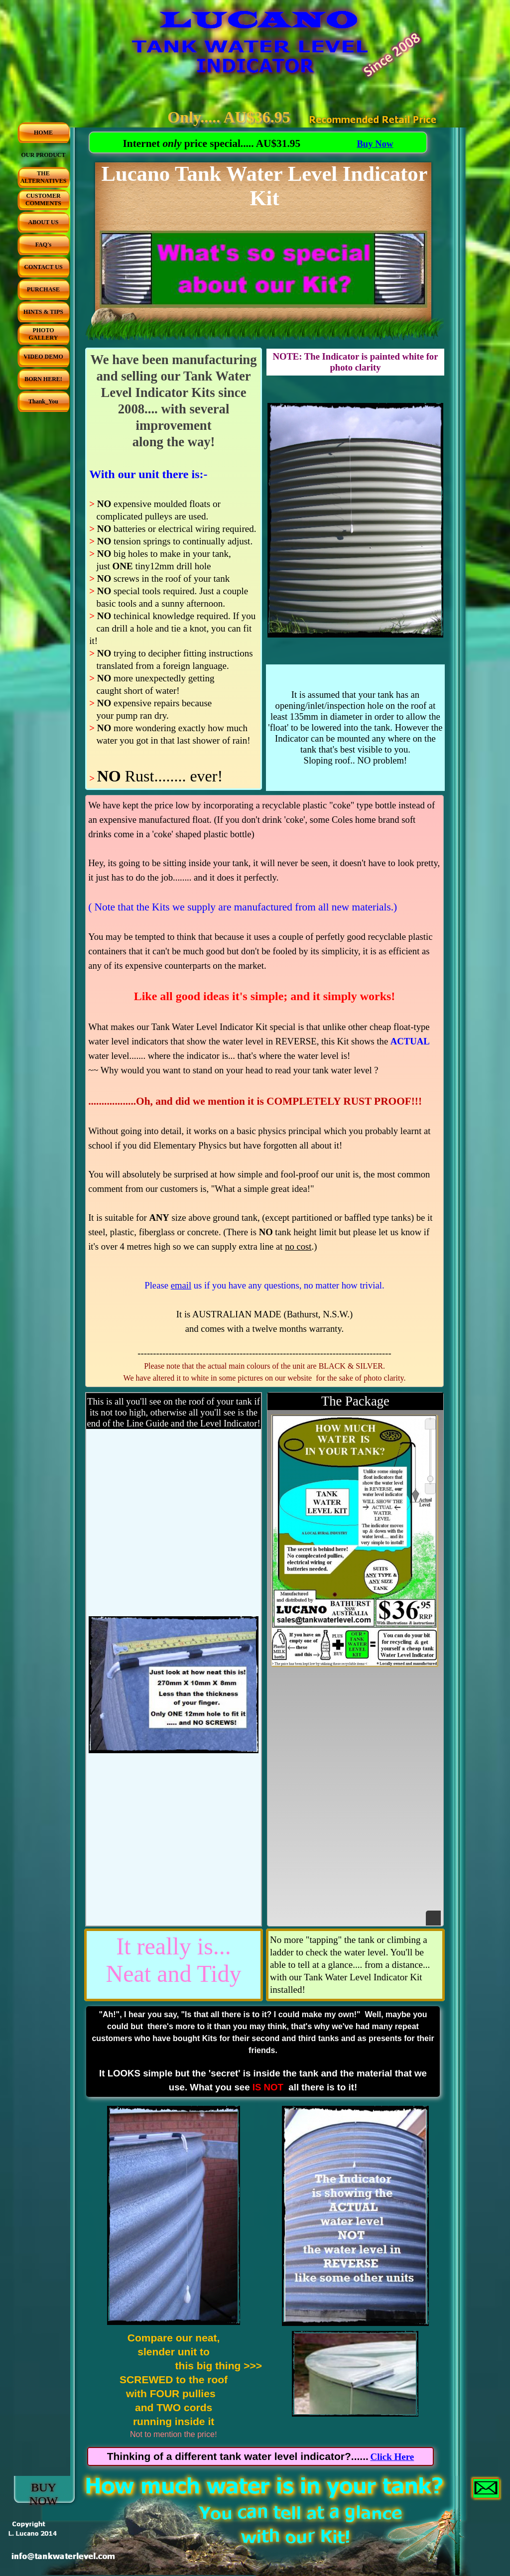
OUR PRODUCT (43, 154)
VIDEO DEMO (43, 356)
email (181, 1285)
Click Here (392, 2456)
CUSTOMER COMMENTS (43, 199)
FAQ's (43, 244)
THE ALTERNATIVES (43, 177)
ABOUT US (43, 222)
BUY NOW (44, 2494)
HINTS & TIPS (43, 311)
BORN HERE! (43, 379)
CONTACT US (43, 266)
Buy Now (375, 143)
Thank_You (43, 401)
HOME (43, 132)
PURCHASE (43, 289)
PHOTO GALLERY (43, 334)
